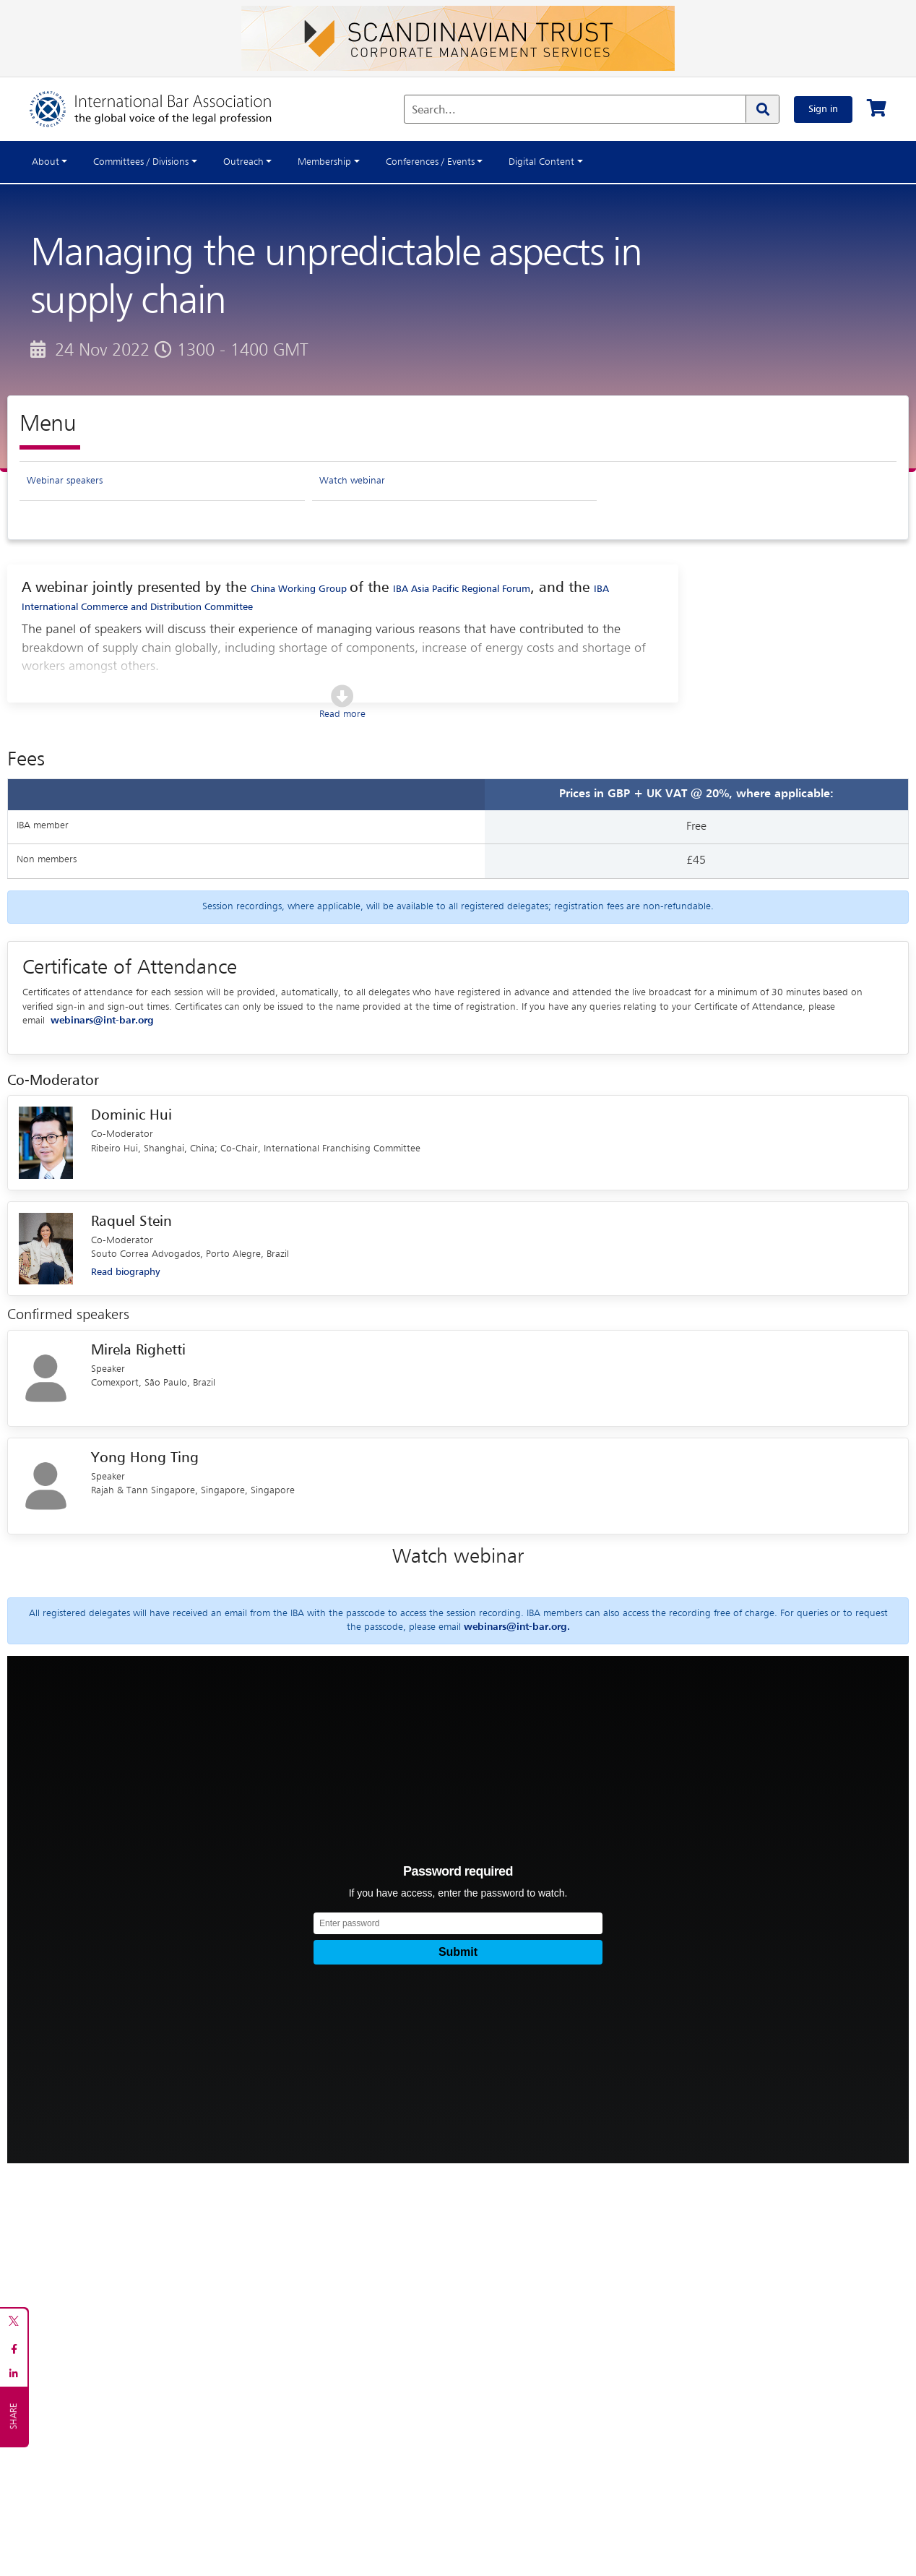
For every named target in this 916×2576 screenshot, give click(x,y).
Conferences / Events (430, 162)
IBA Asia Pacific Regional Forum (462, 590)
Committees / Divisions (141, 162)
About (45, 162)
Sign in (823, 109)
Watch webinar (352, 481)
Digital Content (541, 162)
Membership (324, 162)
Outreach (243, 162)
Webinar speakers (65, 481)
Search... (434, 110)
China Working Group (300, 590)
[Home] (165, 109)
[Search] (762, 109)
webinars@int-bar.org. (517, 1628)
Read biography (125, 1273)
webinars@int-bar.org (102, 1022)
